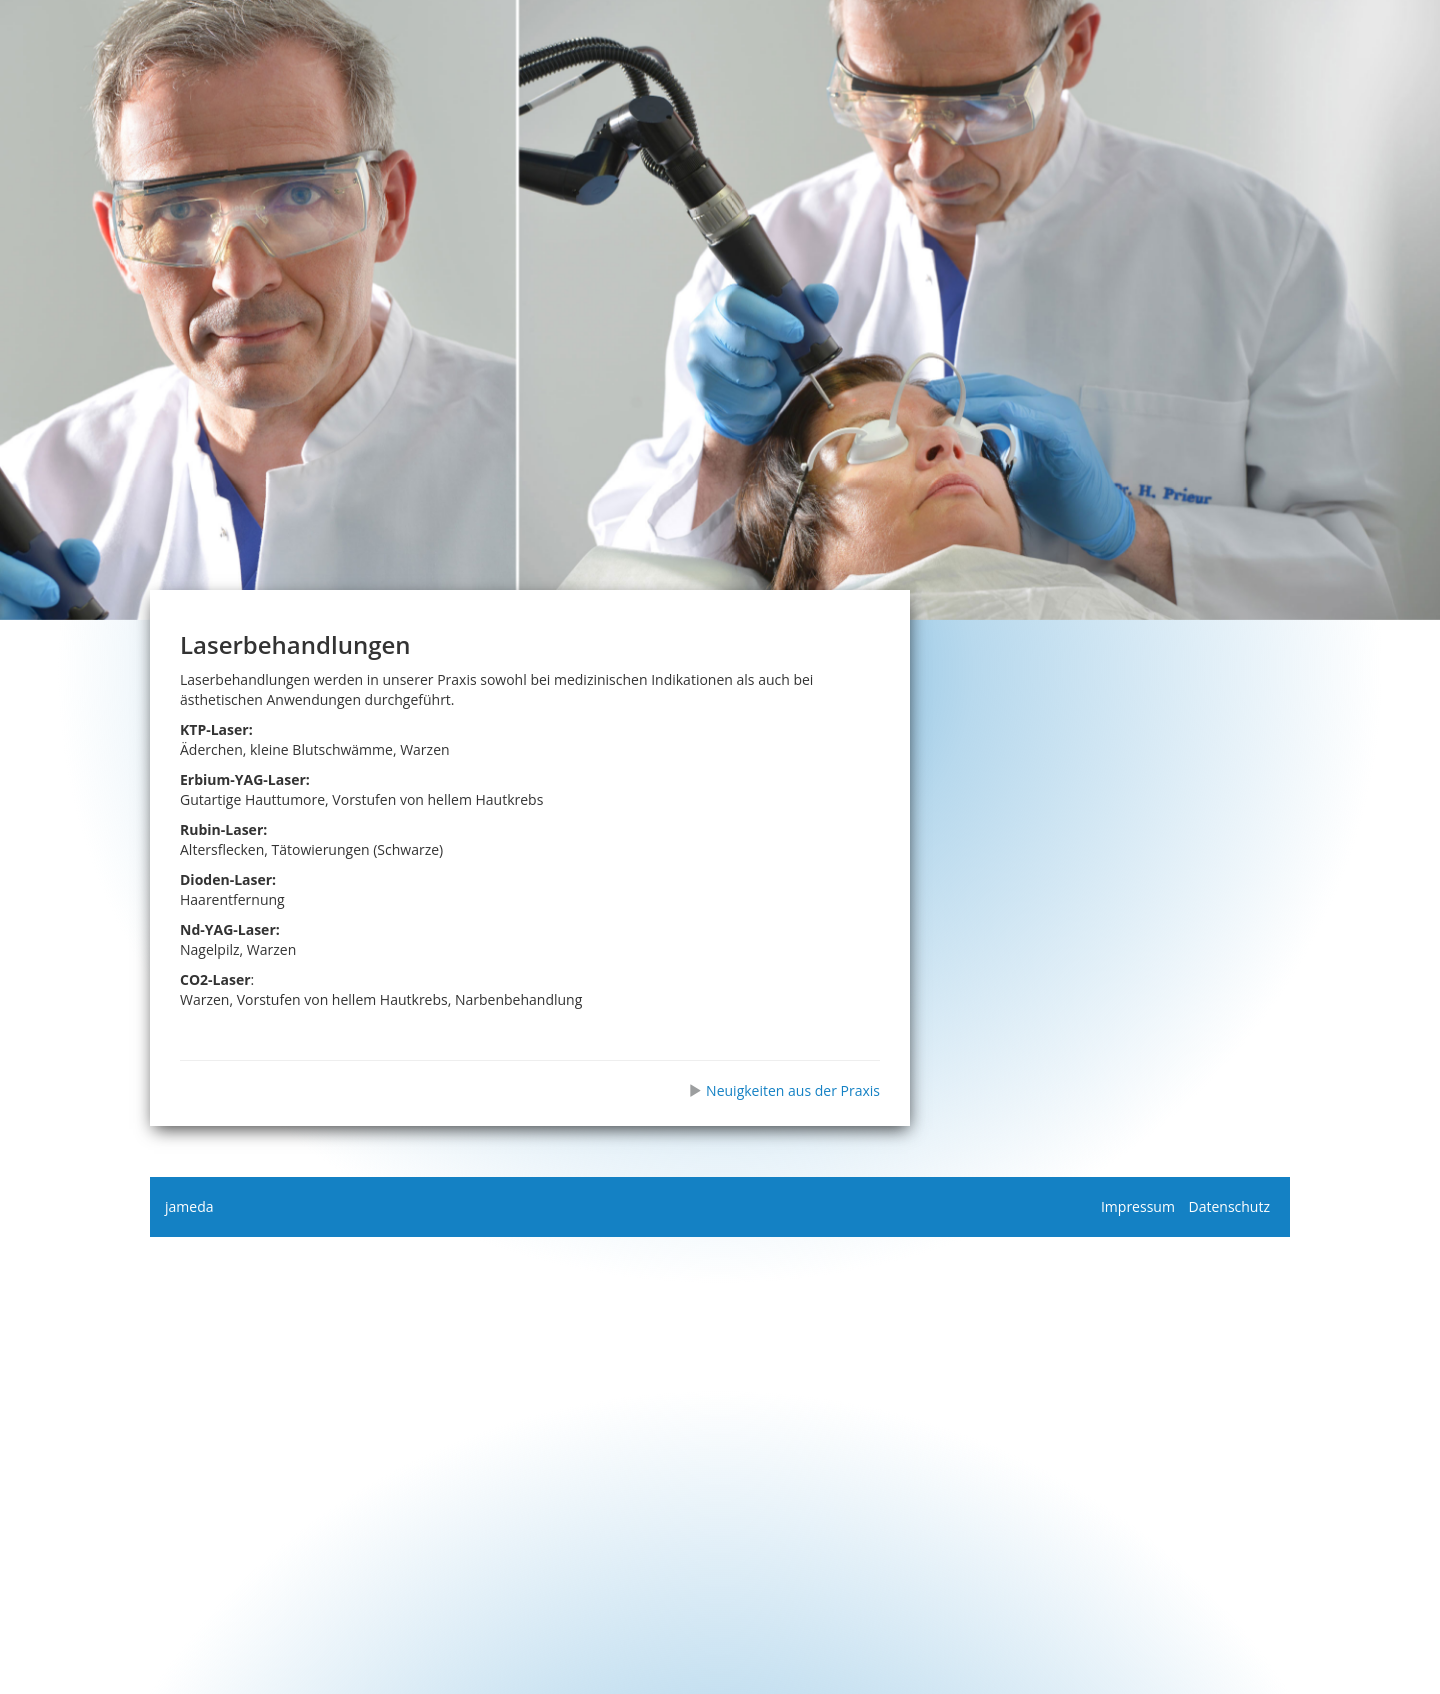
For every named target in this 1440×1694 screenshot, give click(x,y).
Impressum (1138, 1206)
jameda (189, 1206)
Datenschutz (1229, 1206)
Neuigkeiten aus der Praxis (784, 1090)
